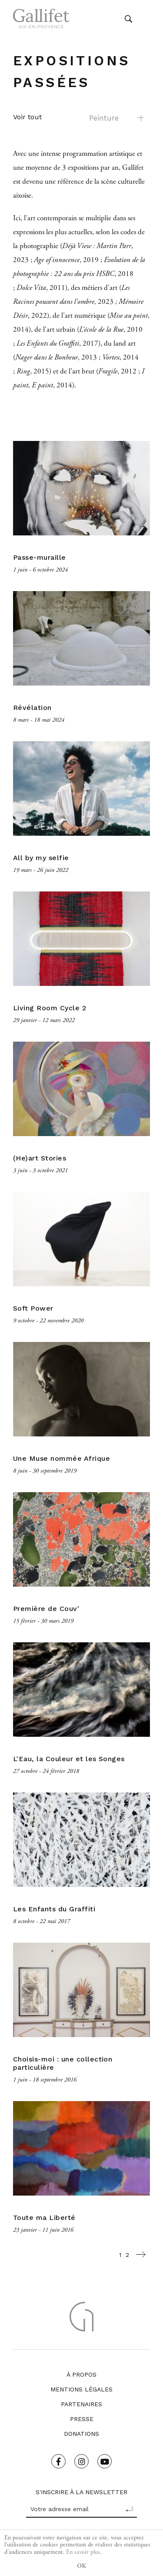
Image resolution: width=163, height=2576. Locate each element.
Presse (81, 2418)
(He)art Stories (39, 1158)
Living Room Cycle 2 (49, 1008)
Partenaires (81, 2404)
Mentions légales (81, 2389)
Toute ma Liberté (44, 2217)
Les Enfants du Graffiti (54, 1909)
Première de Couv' (46, 1608)
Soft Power (33, 1308)
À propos (81, 2374)
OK (81, 2566)
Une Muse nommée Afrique (61, 1458)
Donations (81, 2433)
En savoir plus (83, 2552)
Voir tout (27, 117)
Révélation (32, 707)
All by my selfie (41, 858)
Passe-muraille (39, 557)
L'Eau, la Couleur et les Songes (69, 1759)
